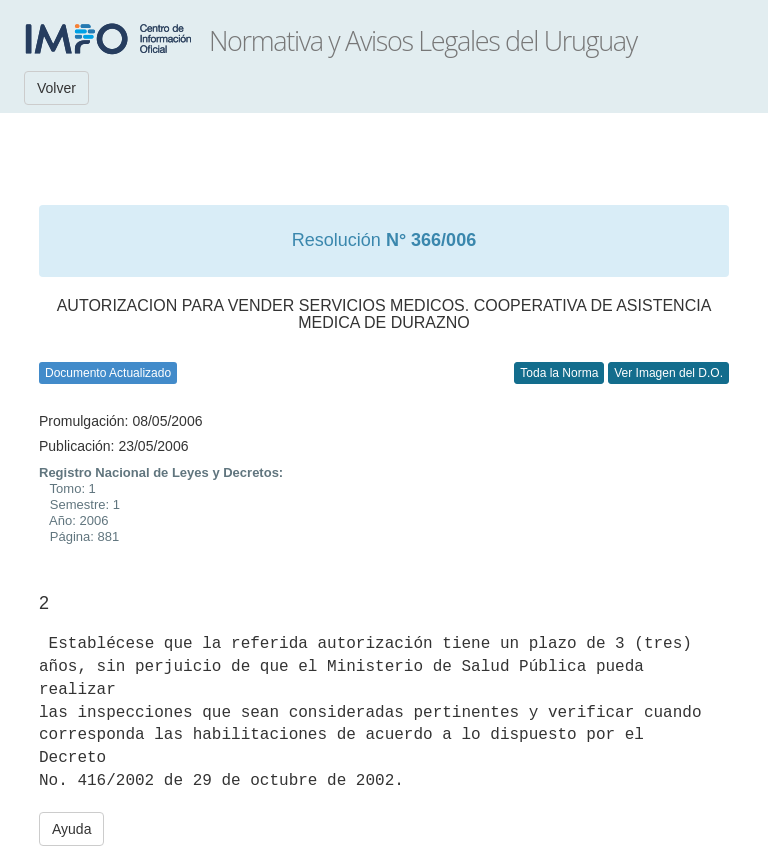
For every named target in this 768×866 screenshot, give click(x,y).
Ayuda (71, 829)
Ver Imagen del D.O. (668, 373)
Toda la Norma (559, 373)
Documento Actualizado (108, 373)
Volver (56, 88)
